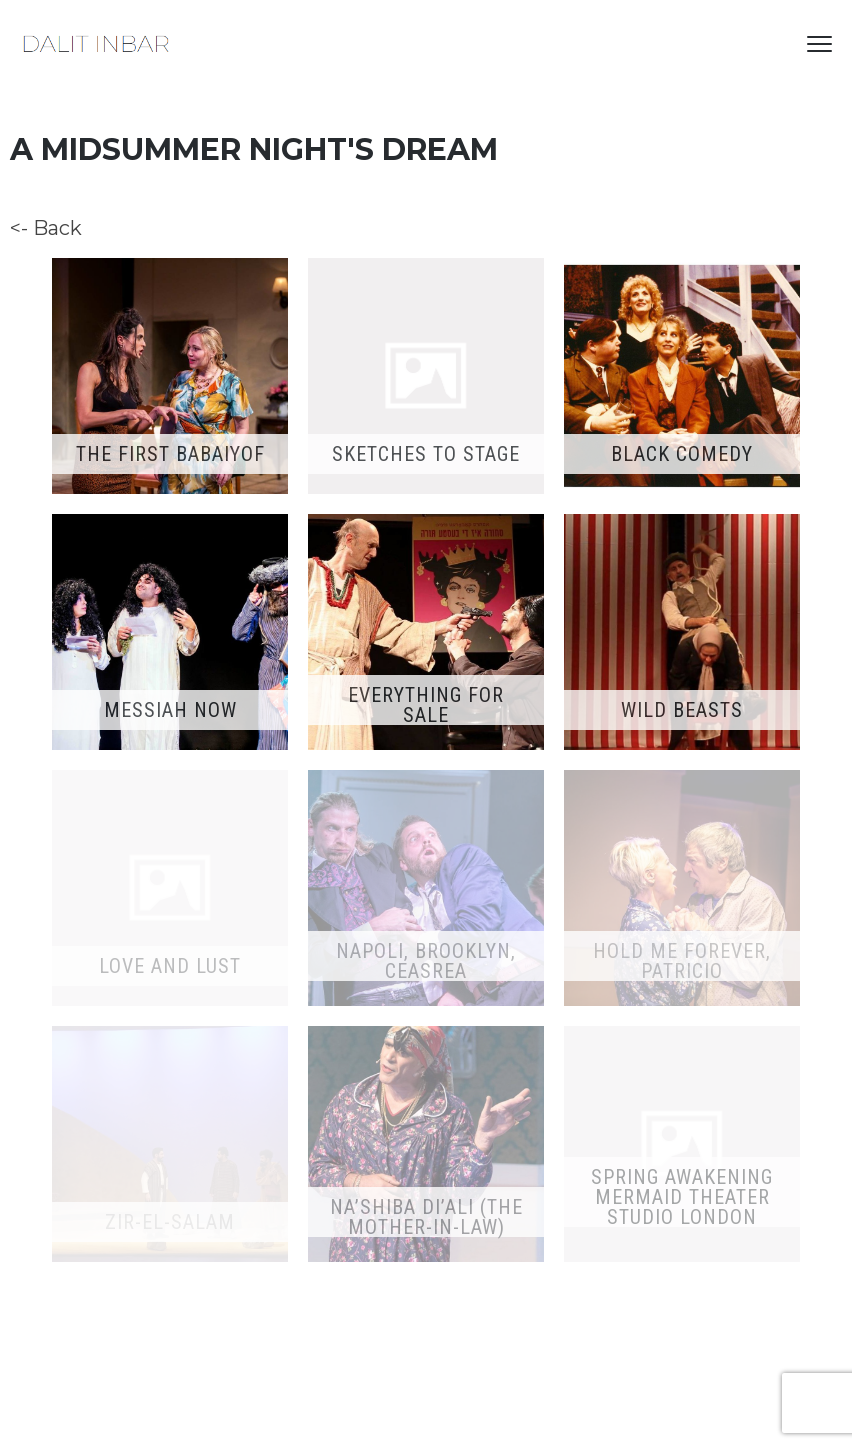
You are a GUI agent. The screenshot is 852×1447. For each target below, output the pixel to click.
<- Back (46, 228)
